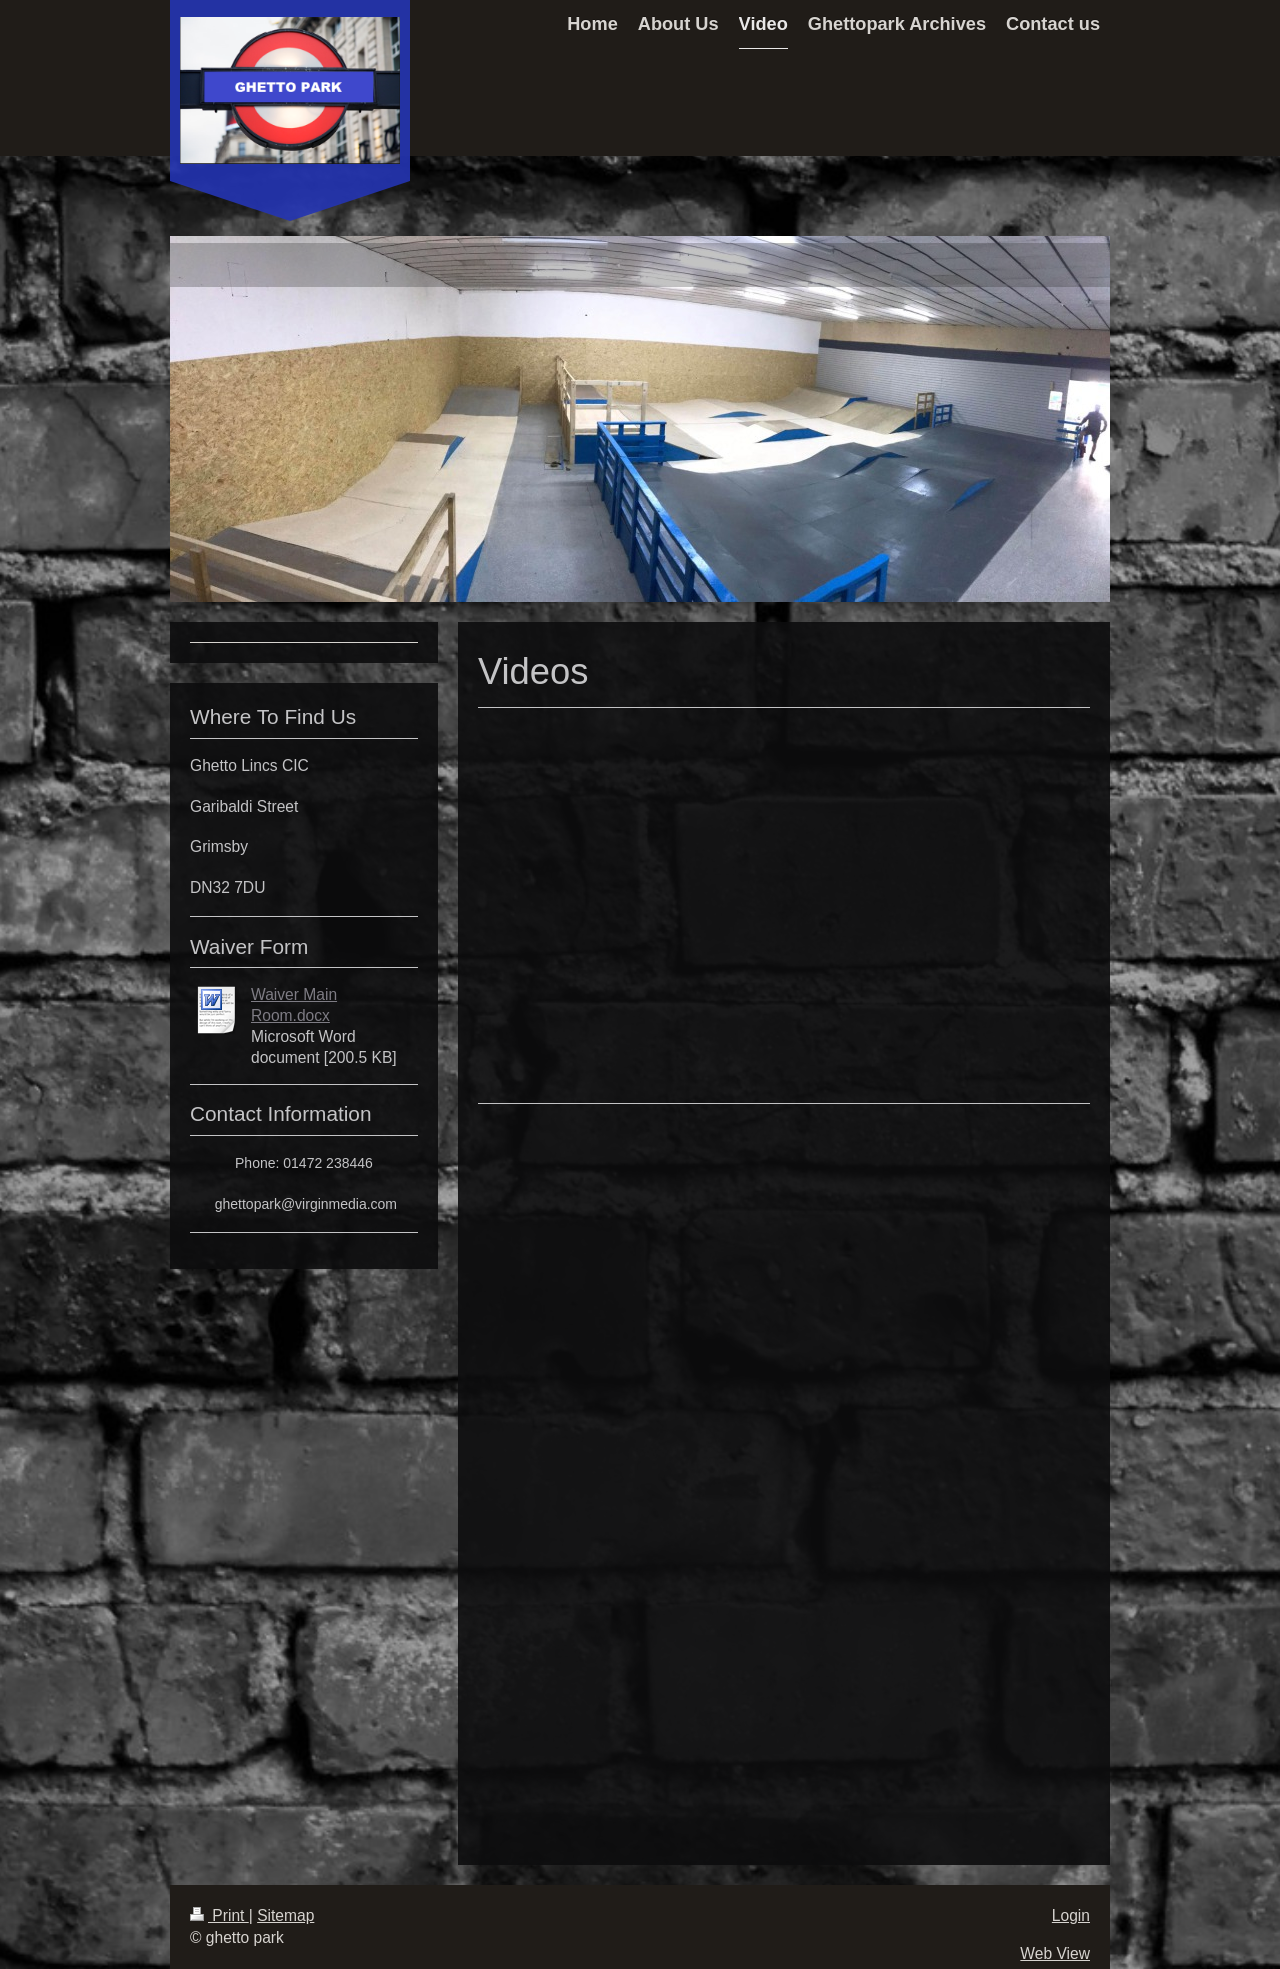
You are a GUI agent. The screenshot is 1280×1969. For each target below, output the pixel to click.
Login (1071, 1915)
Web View (1055, 1953)
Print (219, 1915)
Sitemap (285, 1915)
